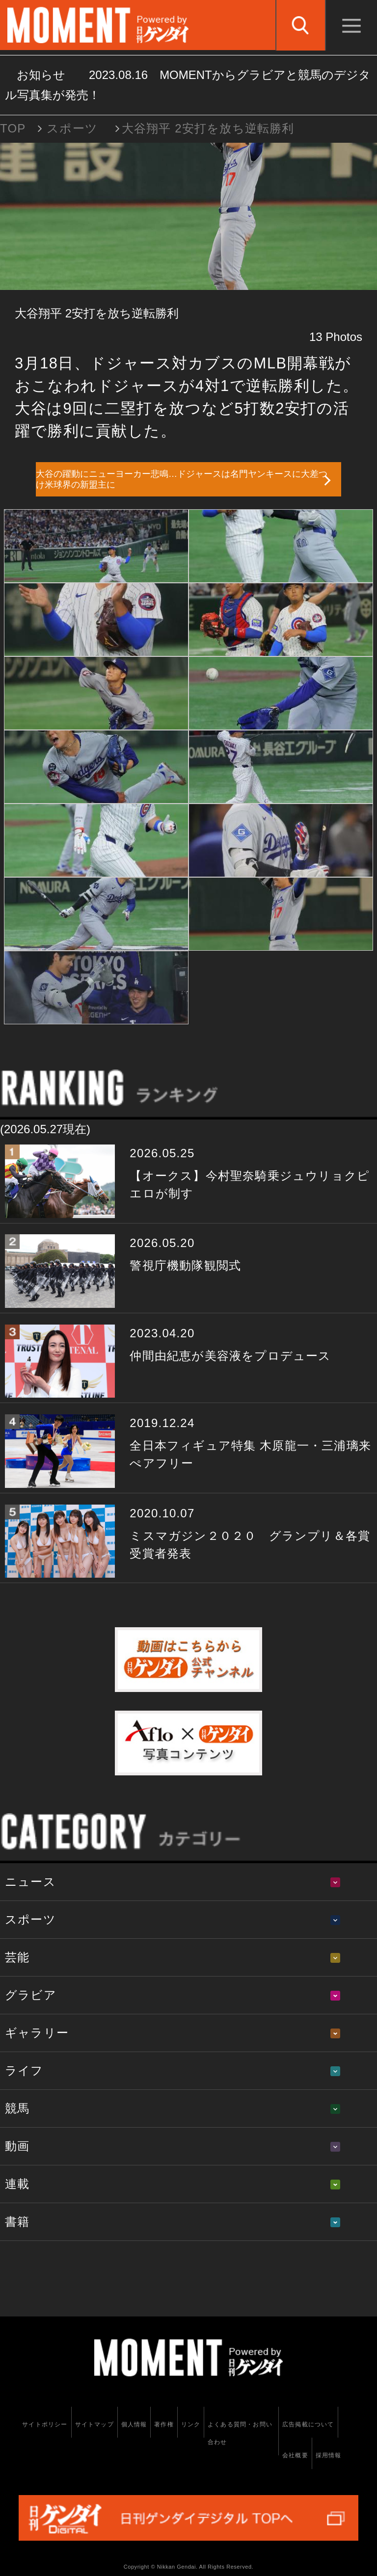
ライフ (24, 2070)
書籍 (17, 2221)
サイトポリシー (44, 2424)
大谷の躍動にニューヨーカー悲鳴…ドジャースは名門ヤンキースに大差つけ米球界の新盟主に (181, 479)
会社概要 (295, 2455)
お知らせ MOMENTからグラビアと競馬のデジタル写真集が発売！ (188, 85)
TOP (13, 128)
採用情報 (329, 2455)
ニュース (30, 1881)
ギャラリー (37, 2032)
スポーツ (72, 128)
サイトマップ (94, 2424)
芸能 (17, 1957)
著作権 (164, 2424)
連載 (17, 2183)
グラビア (30, 1995)
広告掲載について (308, 2424)
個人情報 (134, 2424)
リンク (191, 2424)
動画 (17, 2146)
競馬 (17, 2108)
